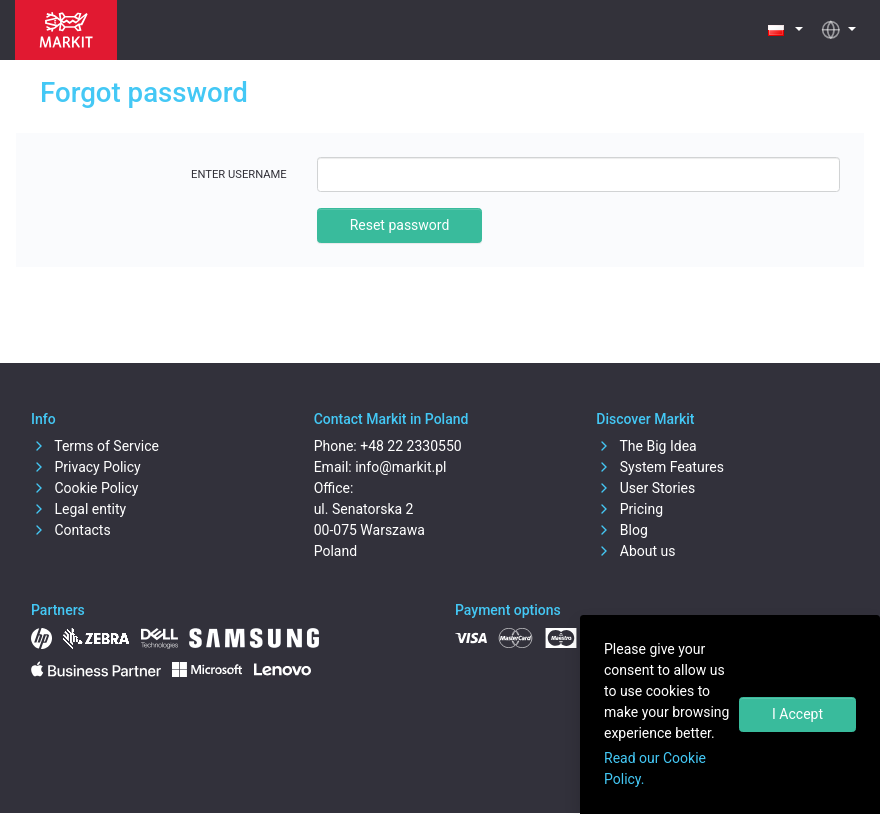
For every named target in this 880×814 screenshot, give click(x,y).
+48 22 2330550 (410, 446)
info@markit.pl (400, 467)
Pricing (629, 509)
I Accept (797, 714)
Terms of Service (95, 446)
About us (635, 551)
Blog (621, 530)
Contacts (71, 530)
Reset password (400, 225)
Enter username (239, 174)
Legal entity (78, 509)
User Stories (645, 488)
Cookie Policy (84, 488)
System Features (660, 467)
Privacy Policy (86, 467)
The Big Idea (646, 446)
